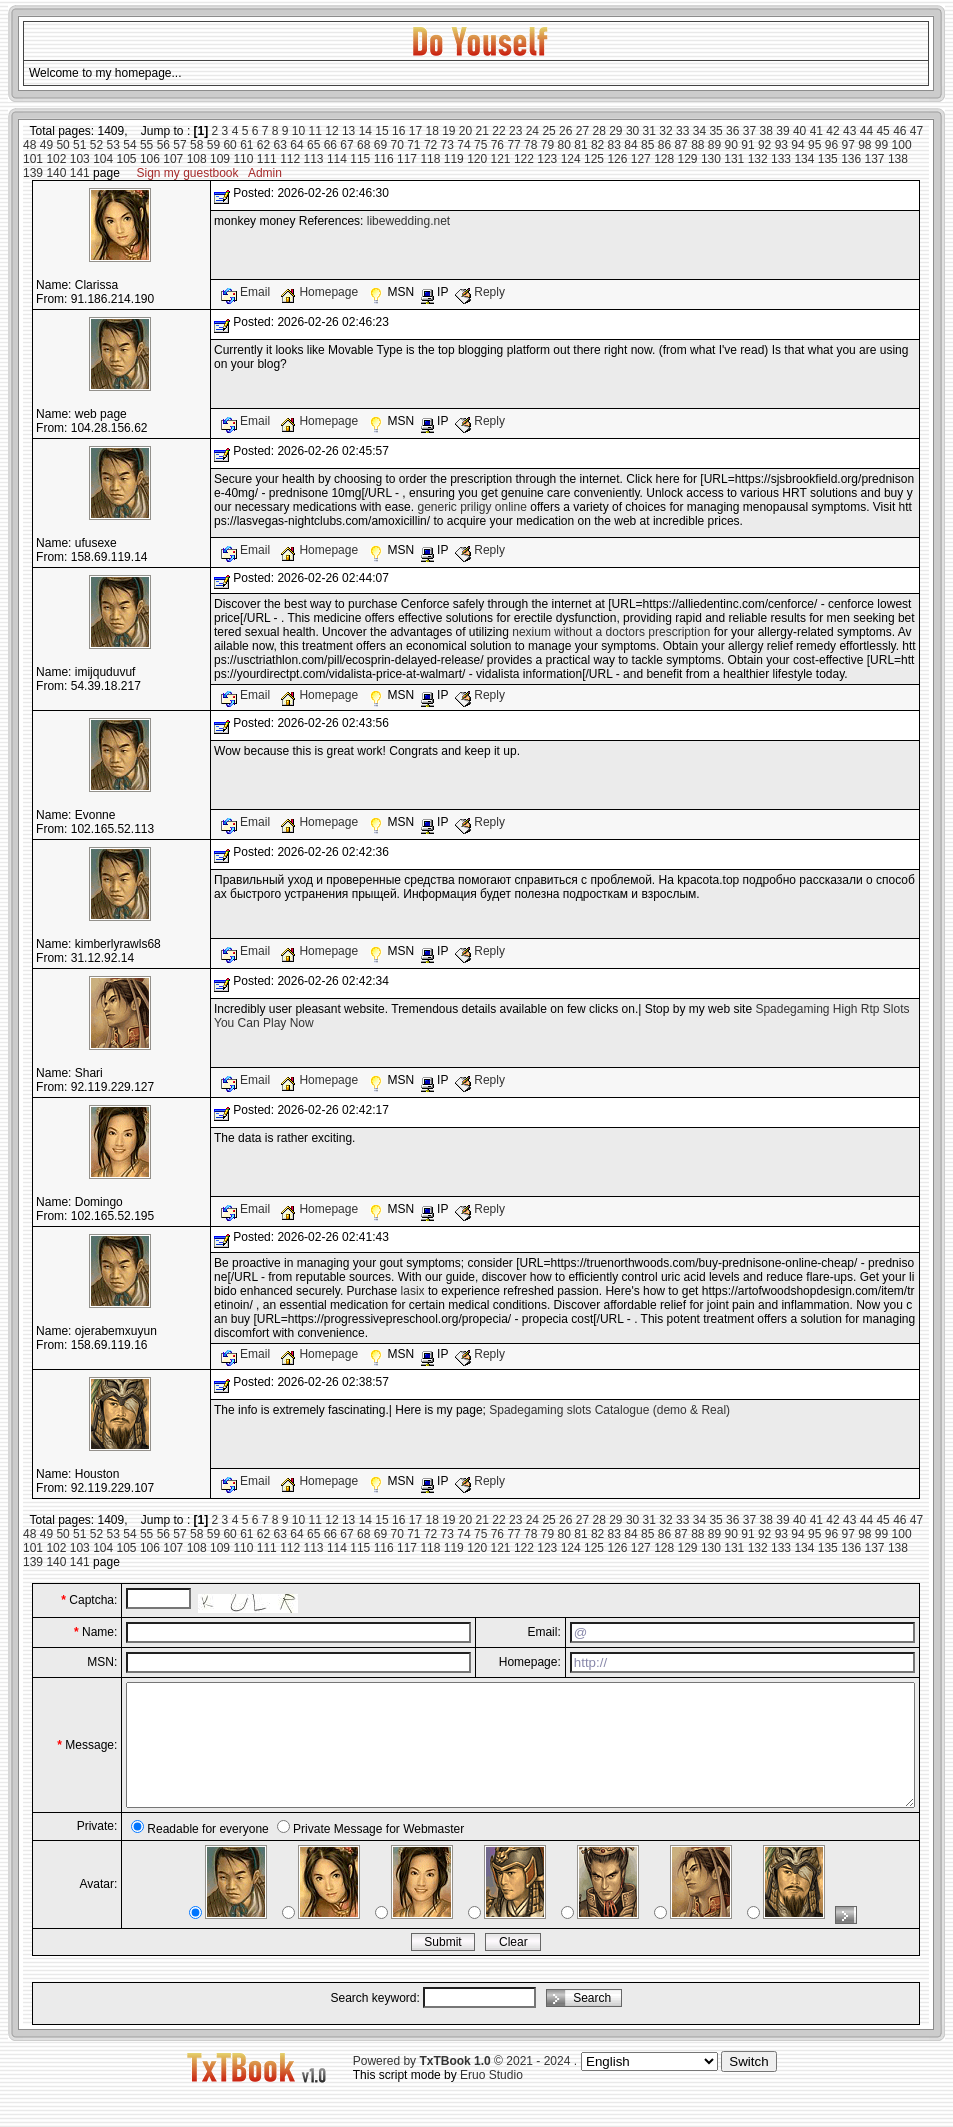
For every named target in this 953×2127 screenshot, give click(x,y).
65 (313, 145)
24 (532, 131)
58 (196, 145)
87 (680, 145)
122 (524, 159)
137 (875, 159)
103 (80, 159)
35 (715, 131)
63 (280, 145)
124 (571, 159)
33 (682, 131)
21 (482, 131)
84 (630, 145)
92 (764, 145)
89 (714, 145)
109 (220, 159)
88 (697, 145)
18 (431, 131)
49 (46, 145)
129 (688, 159)
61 (246, 145)
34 (699, 131)
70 (396, 145)
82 (597, 145)
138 (898, 159)
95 (814, 145)
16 (398, 131)
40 (799, 131)
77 (513, 145)
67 (346, 145)
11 (315, 131)
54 (129, 145)
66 (330, 145)
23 (515, 131)
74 (463, 145)
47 (916, 131)
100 (902, 145)
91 (747, 145)
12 (331, 131)
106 (150, 159)
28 (598, 131)
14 (365, 131)
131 (734, 159)
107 (173, 159)
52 (96, 145)
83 (614, 145)
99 (881, 145)
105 (127, 159)
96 (831, 145)
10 (298, 131)
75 (480, 145)
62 (263, 145)
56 (163, 145)
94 (797, 145)
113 (314, 159)
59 (213, 145)
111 (267, 159)
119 (454, 159)
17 (415, 131)
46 (899, 131)
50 (62, 145)
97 (847, 145)
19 (448, 131)
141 (80, 173)
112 (290, 159)
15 (381, 131)
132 (758, 159)
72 (430, 145)
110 (243, 159)
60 (229, 145)
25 (548, 131)
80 (564, 145)
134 (804, 159)
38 (766, 131)
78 (530, 145)
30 (632, 131)
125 (594, 159)
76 (497, 145)
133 (781, 159)
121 (501, 159)
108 (197, 159)
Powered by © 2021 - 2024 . (465, 2085)
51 (79, 145)
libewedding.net (408, 221)
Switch (748, 2085)
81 (580, 145)
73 (447, 145)
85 (647, 145)
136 (851, 159)
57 (179, 145)
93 (781, 145)
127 (641, 159)
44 (866, 131)
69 (380, 145)
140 (56, 173)
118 (430, 159)
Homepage (320, 292)
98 (864, 145)
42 (832, 131)
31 (649, 131)
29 (615, 131)
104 (103, 159)
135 (828, 159)
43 (849, 131)
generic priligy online (471, 507)
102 (56, 159)
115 (360, 159)
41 (816, 131)
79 (547, 145)
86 (664, 145)
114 (337, 159)
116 (384, 159)
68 (363, 145)
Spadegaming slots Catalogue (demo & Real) (609, 1410)
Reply (480, 292)
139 (33, 173)
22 (498, 131)
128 (664, 159)
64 (296, 145)
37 (749, 131)
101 (33, 159)
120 (477, 159)
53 (113, 145)
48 (29, 145)
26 (565, 131)
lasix (413, 1291)
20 (465, 131)
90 (731, 145)
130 (711, 159)
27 (582, 131)
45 (882, 131)
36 (732, 131)
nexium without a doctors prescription (611, 632)
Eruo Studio (491, 2099)
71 (413, 145)
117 (407, 159)
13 (348, 131)
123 (547, 159)
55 (146, 145)
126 (617, 159)
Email (247, 292)
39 (782, 131)
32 (665, 131)
